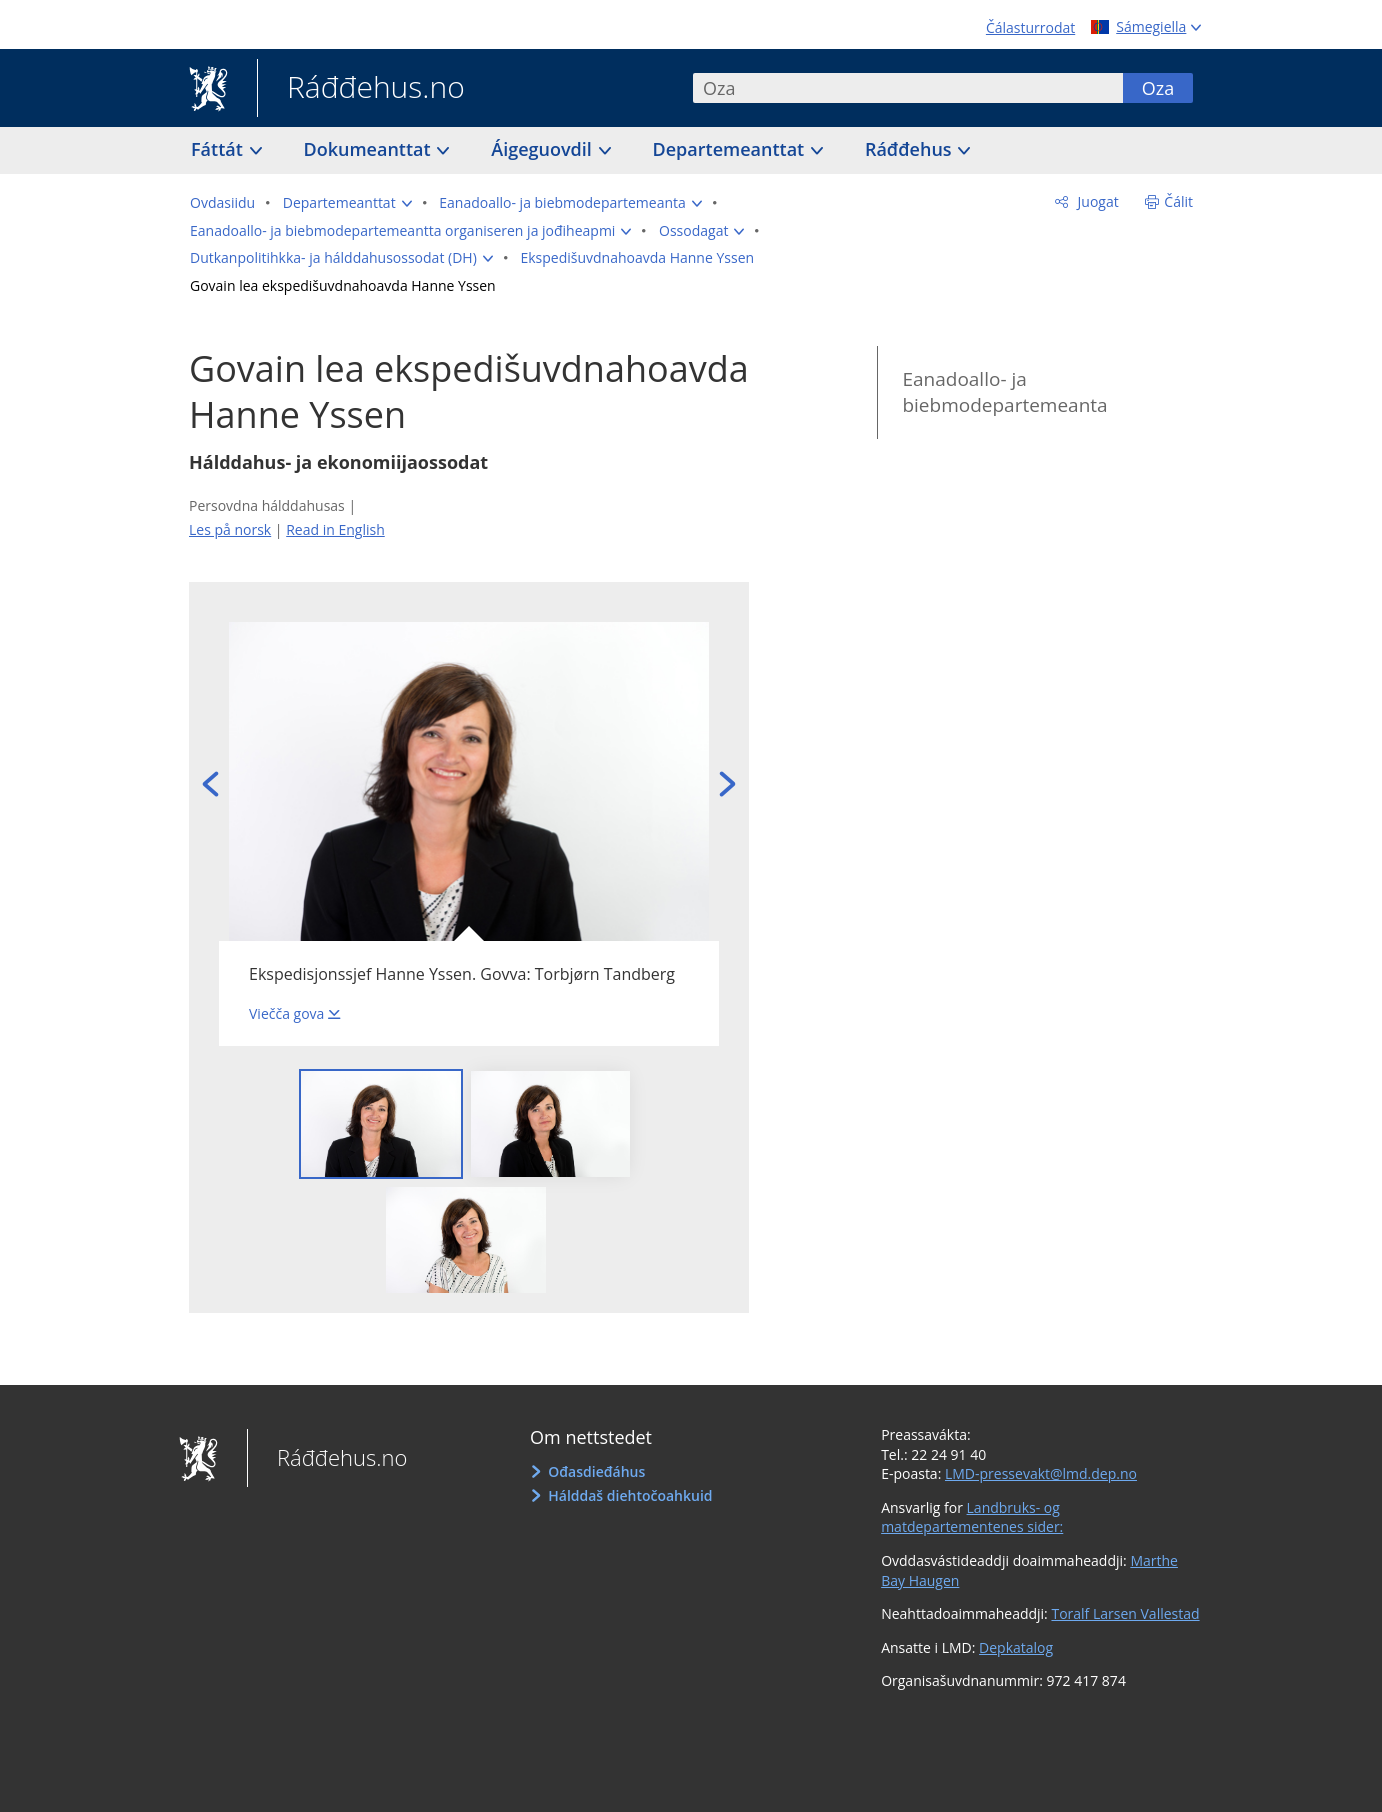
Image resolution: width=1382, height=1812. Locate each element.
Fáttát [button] (219, 149)
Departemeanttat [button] (731, 149)
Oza (1158, 88)
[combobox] (908, 88)
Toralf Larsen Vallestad (1125, 1613)
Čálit (1178, 201)
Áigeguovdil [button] (543, 149)
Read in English (335, 529)
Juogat (1096, 201)
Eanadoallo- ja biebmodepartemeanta (1004, 392)
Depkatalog (1016, 1647)
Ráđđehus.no (361, 89)
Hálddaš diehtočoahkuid (630, 1495)
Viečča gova (286, 1013)
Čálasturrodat (1030, 27)
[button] (347, 203)
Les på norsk (230, 529)
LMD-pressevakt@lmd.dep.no (1041, 1473)
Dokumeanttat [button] (370, 149)
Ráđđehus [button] (910, 149)
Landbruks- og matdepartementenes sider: (972, 1517)
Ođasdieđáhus (596, 1471)
